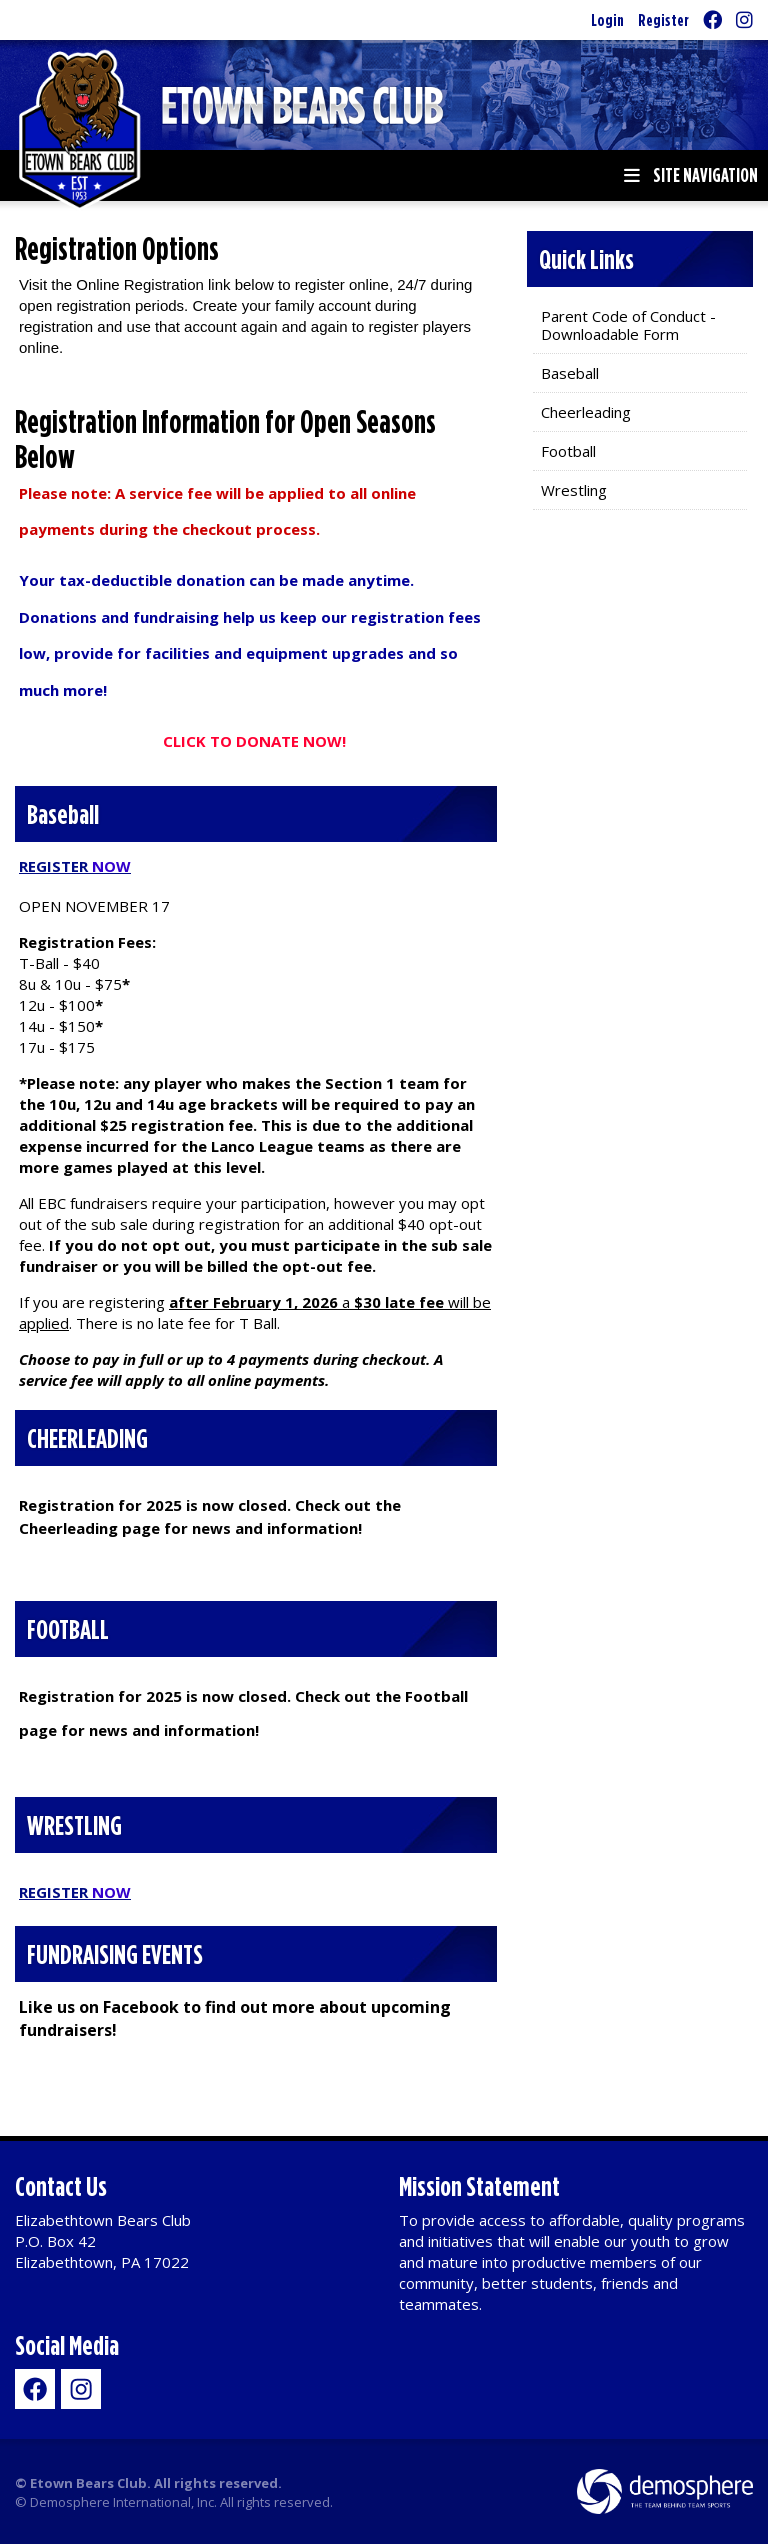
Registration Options (117, 248)
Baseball (570, 373)
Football (568, 451)
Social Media (67, 2344)
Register (663, 19)
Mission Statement (479, 2185)
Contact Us (61, 2185)
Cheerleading (586, 412)
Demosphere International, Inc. (123, 2502)
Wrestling (574, 490)
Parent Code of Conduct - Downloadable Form (628, 325)
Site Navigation (691, 175)
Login (607, 19)
